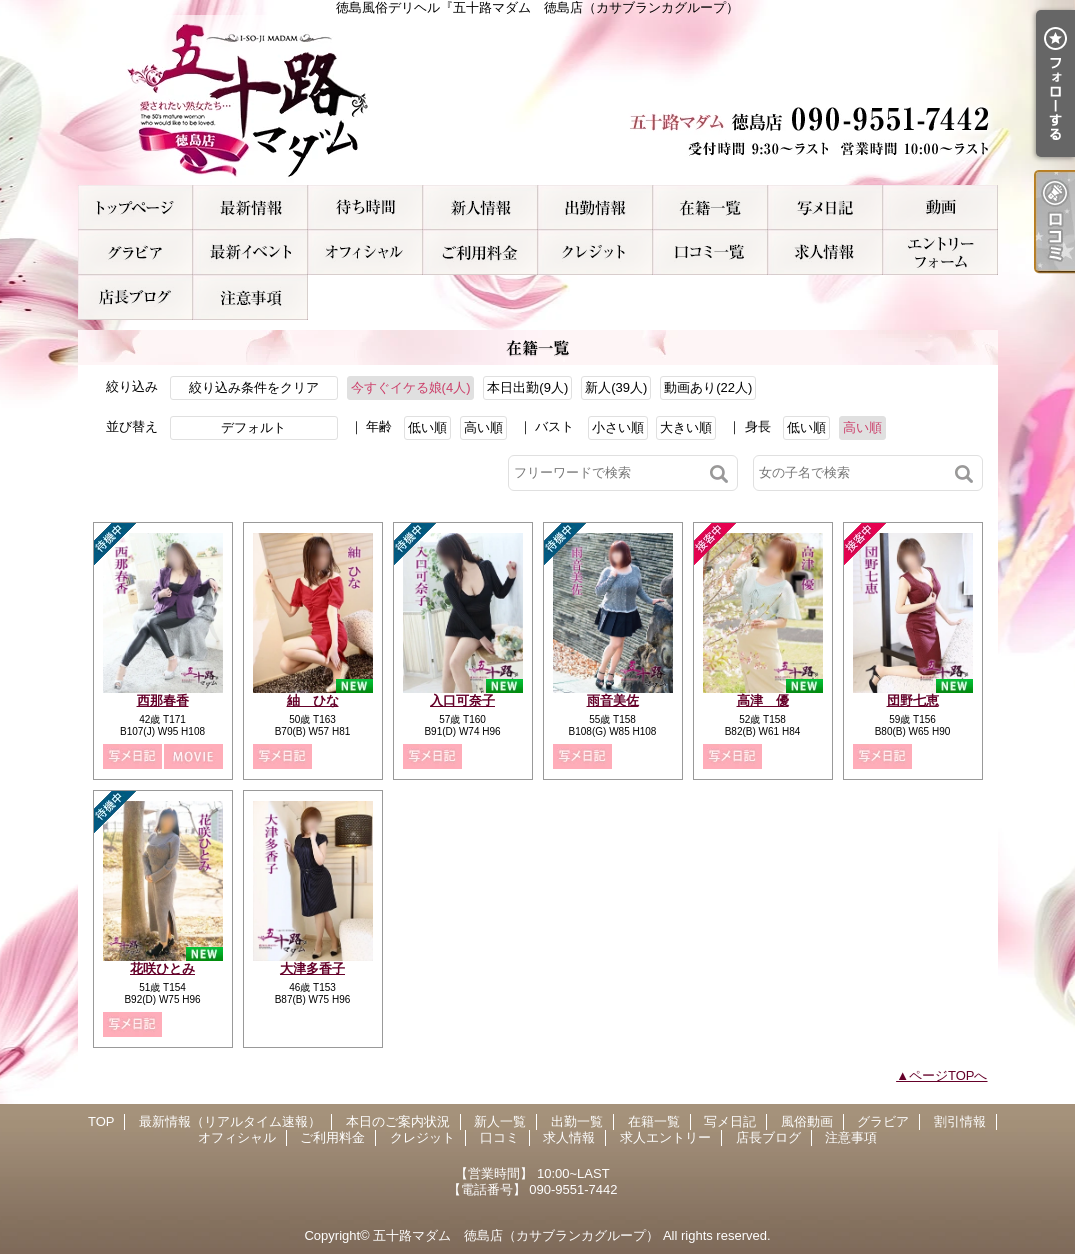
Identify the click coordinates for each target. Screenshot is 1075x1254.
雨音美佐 (613, 700)
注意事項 (250, 297)
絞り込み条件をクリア (254, 387)
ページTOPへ (948, 1075)
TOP (135, 207)
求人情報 (825, 252)
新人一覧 (480, 207)
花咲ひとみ (162, 968)
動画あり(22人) (708, 387)
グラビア (135, 252)
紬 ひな (313, 700)
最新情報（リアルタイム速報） (250, 207)
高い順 (483, 427)
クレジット (595, 252)
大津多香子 (312, 968)
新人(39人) (616, 387)
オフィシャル (365, 252)
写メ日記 (825, 207)
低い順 (427, 427)
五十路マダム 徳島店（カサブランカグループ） (516, 1235)
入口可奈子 (462, 700)
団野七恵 (913, 700)
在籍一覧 (710, 207)
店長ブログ (135, 297)
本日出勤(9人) (527, 387)
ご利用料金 (480, 252)
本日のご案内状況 (365, 207)
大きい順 (686, 427)
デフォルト (253, 427)
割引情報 (250, 252)
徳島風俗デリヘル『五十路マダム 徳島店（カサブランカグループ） (538, 100)
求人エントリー (940, 252)
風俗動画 (940, 207)
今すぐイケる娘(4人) (411, 387)
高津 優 (763, 700)
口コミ (710, 252)
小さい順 (618, 427)
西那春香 (163, 700)
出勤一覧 (595, 207)
